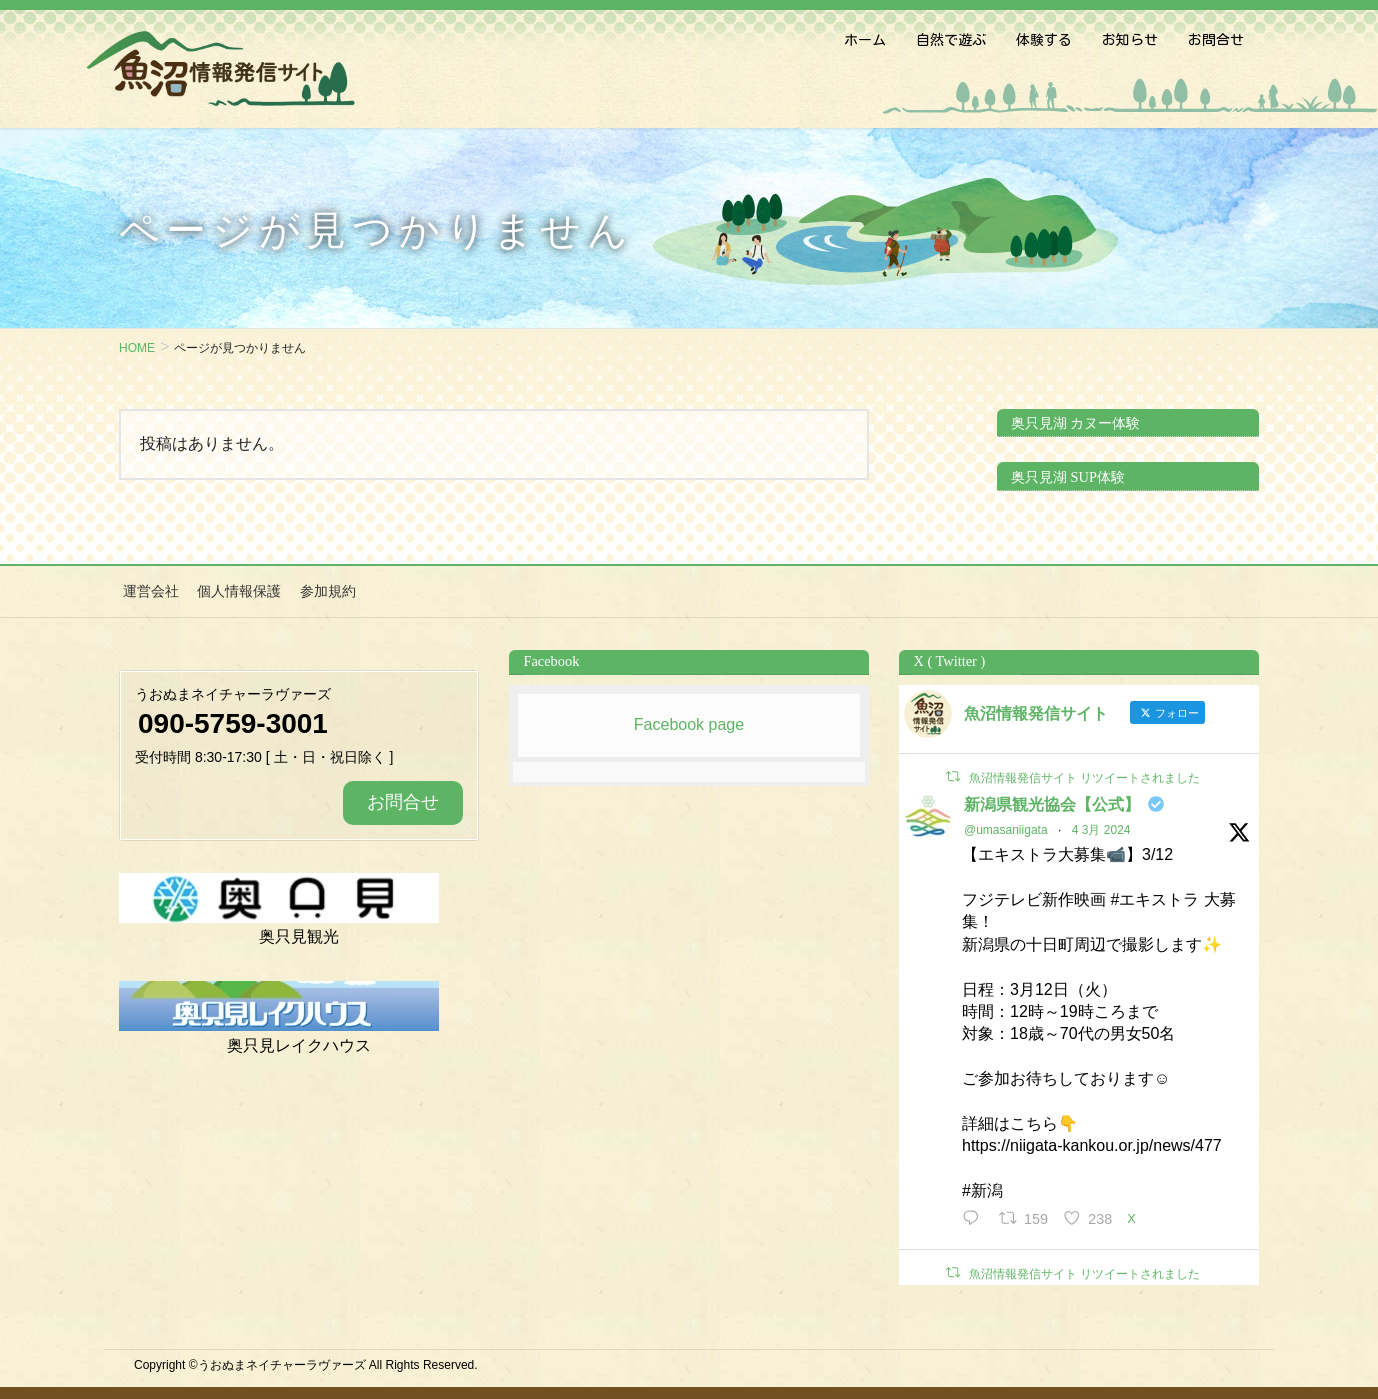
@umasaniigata (1006, 827)
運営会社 (147, 590)
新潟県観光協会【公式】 (1052, 801)
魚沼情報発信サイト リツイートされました (1084, 775)
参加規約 (317, 590)
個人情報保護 (232, 590)
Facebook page (689, 721)
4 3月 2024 (1101, 827)
